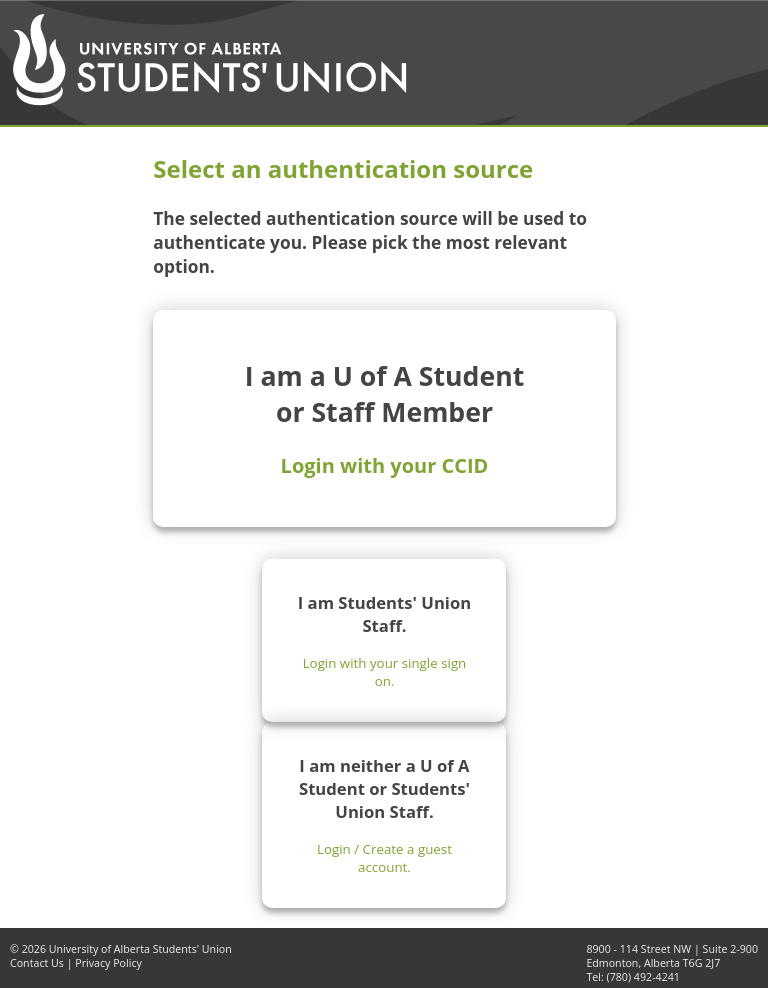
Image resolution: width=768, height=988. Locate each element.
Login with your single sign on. (385, 672)
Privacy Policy (108, 963)
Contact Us (37, 963)
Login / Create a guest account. (384, 858)
